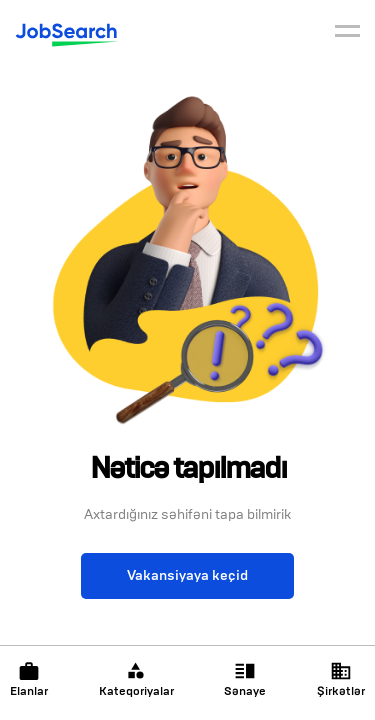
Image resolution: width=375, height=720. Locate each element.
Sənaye (245, 679)
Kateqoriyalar (136, 679)
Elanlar (29, 679)
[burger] (347, 34)
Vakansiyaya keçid (187, 575)
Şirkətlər (341, 679)
